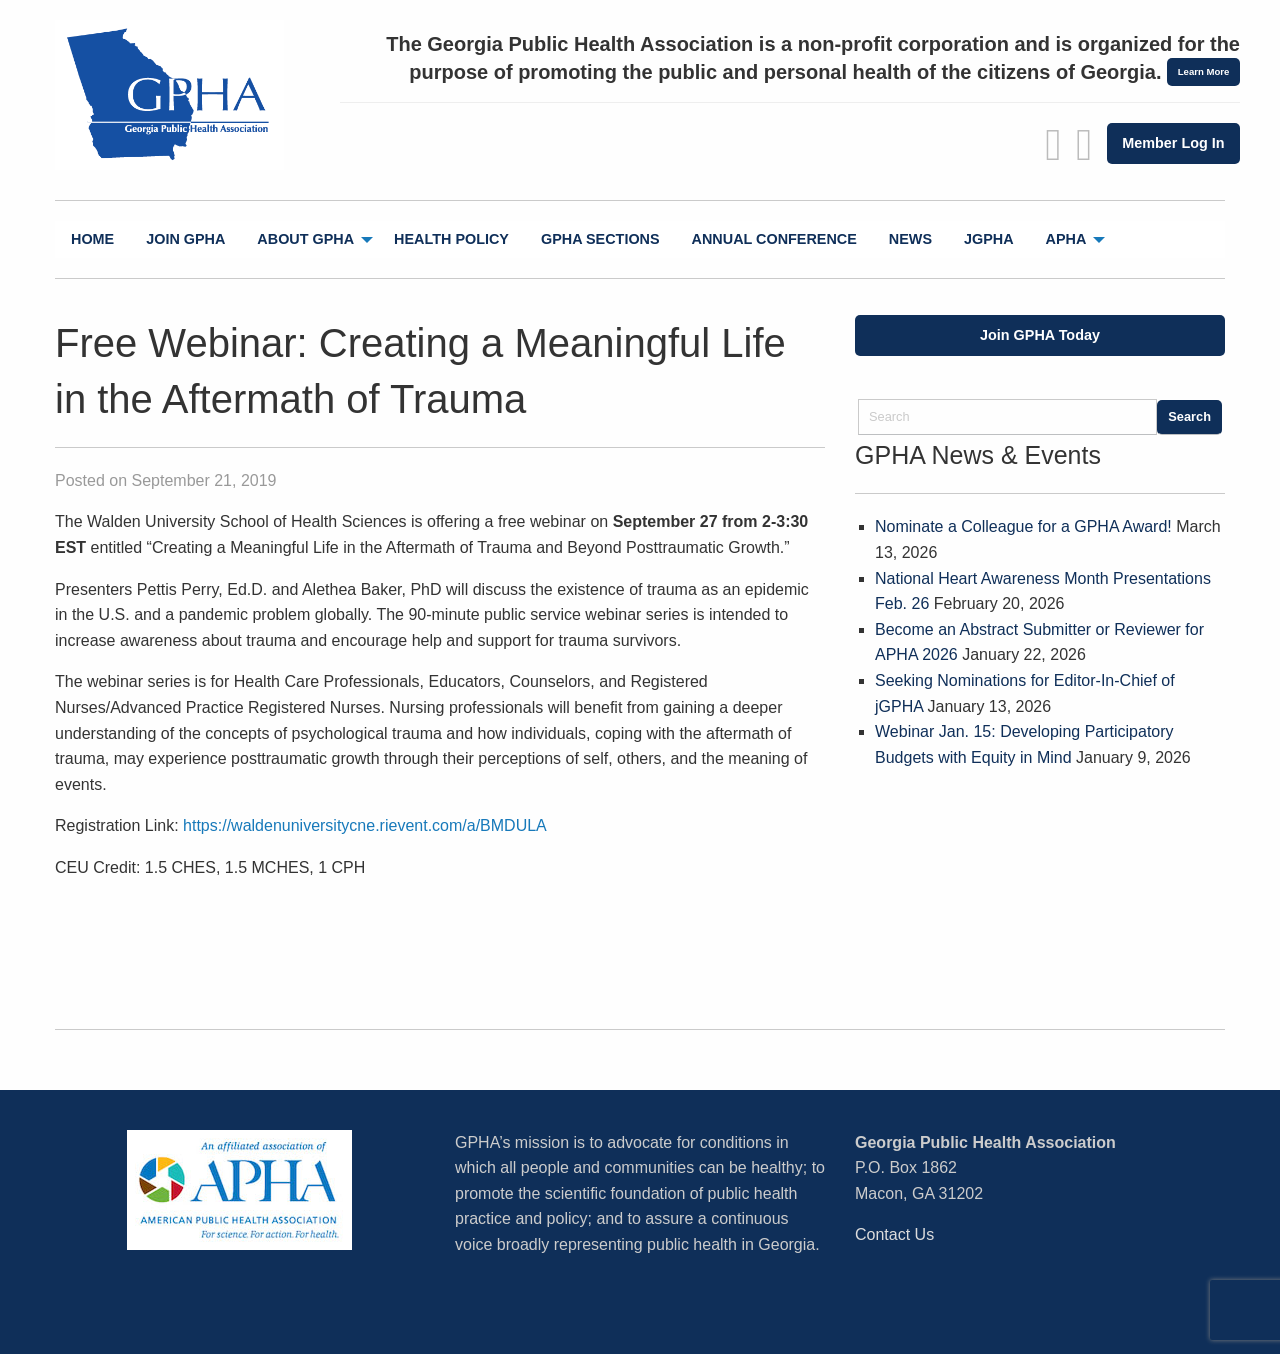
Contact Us (894, 1234)
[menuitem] (92, 239)
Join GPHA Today (1040, 335)
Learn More (1204, 71)
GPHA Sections (600, 239)
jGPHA (989, 239)
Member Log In (1173, 143)
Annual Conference (774, 239)
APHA (1066, 239)
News (910, 239)
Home (92, 239)
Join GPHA (185, 239)
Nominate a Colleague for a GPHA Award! (1023, 526)
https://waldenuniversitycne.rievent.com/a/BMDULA (365, 825)
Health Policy (451, 239)
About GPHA (305, 239)
